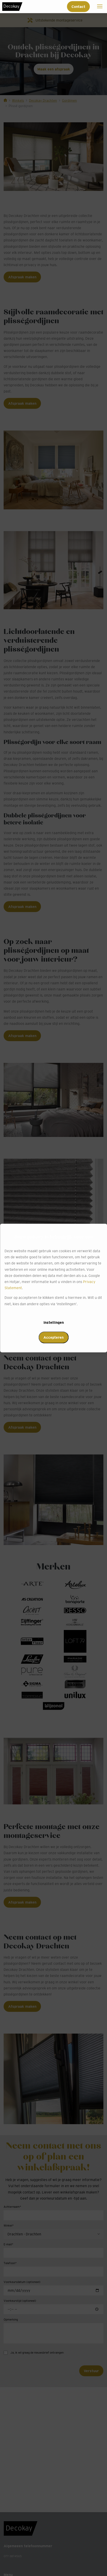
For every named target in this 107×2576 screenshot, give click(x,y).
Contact (78, 7)
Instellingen (53, 1322)
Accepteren (53, 1337)
